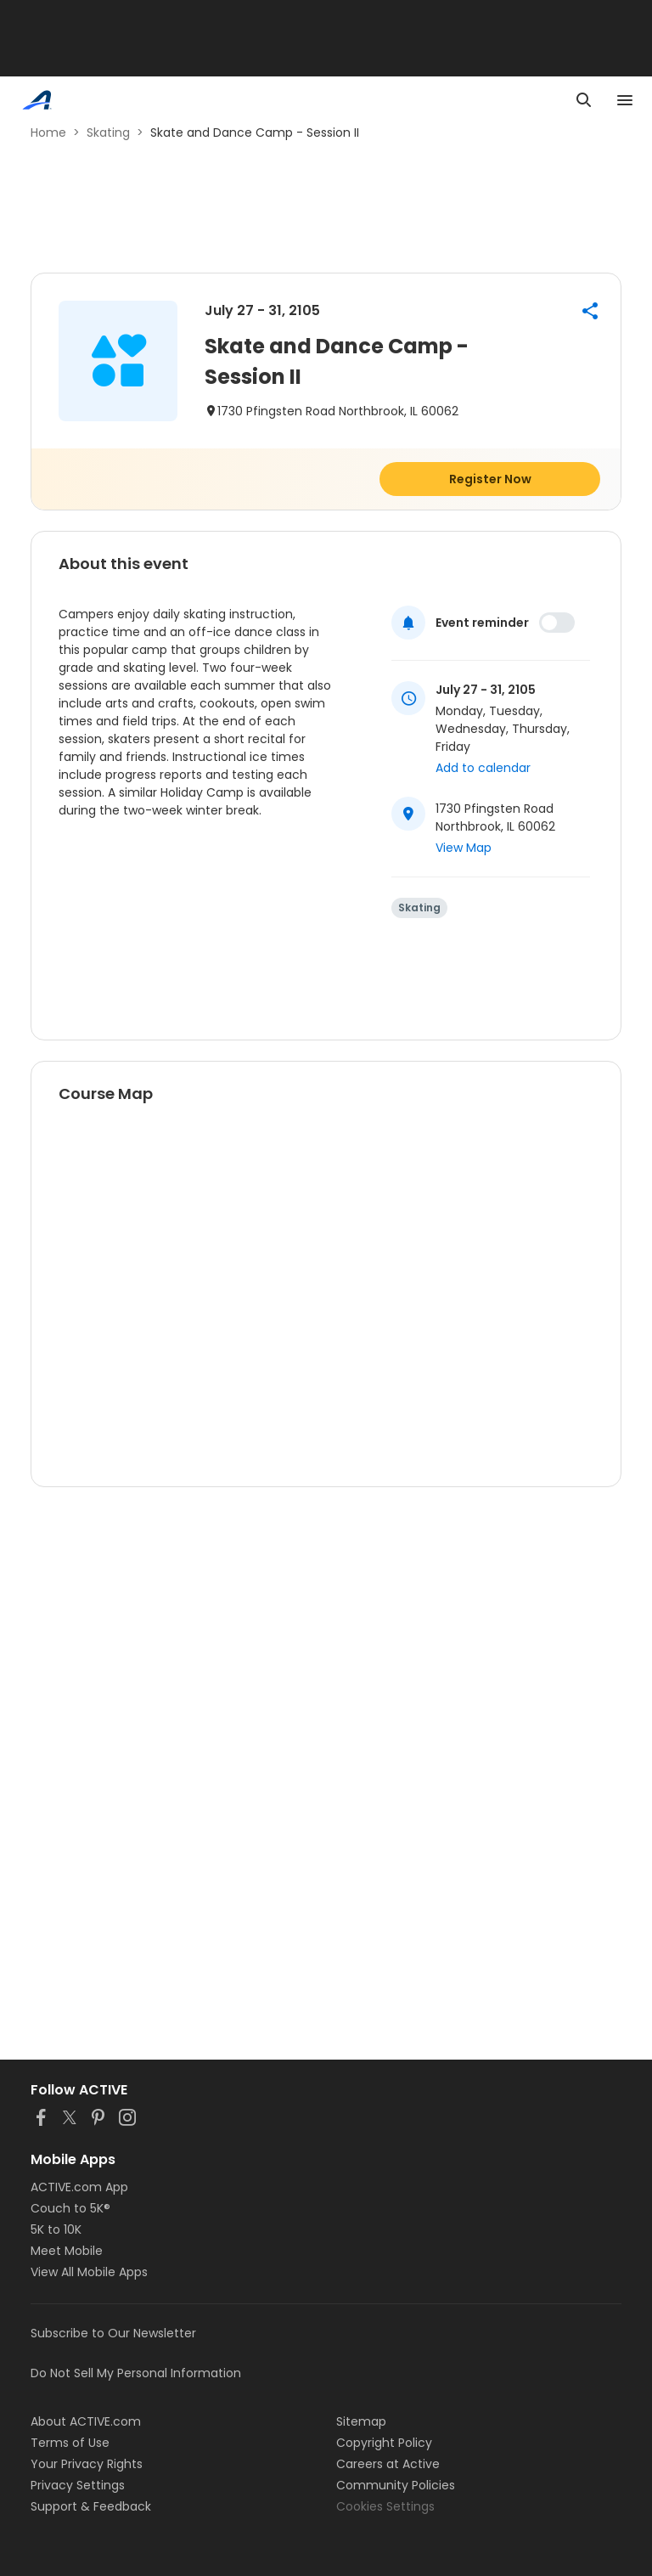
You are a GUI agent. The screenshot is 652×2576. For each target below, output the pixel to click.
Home (48, 132)
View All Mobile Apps (89, 2271)
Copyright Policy (384, 2442)
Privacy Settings (78, 2485)
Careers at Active (388, 2463)
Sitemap (361, 2421)
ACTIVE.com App (79, 2187)
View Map (464, 847)
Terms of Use (70, 2442)
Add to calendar (483, 767)
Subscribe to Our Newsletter (113, 2333)
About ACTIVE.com (86, 2421)
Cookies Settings (385, 2506)
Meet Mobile (67, 2250)
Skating (108, 132)
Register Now (490, 479)
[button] (590, 311)
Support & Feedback (91, 2506)
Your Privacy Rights (87, 2463)
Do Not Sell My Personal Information (136, 2373)
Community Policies (395, 2485)
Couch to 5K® (70, 2208)
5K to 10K (56, 2229)
